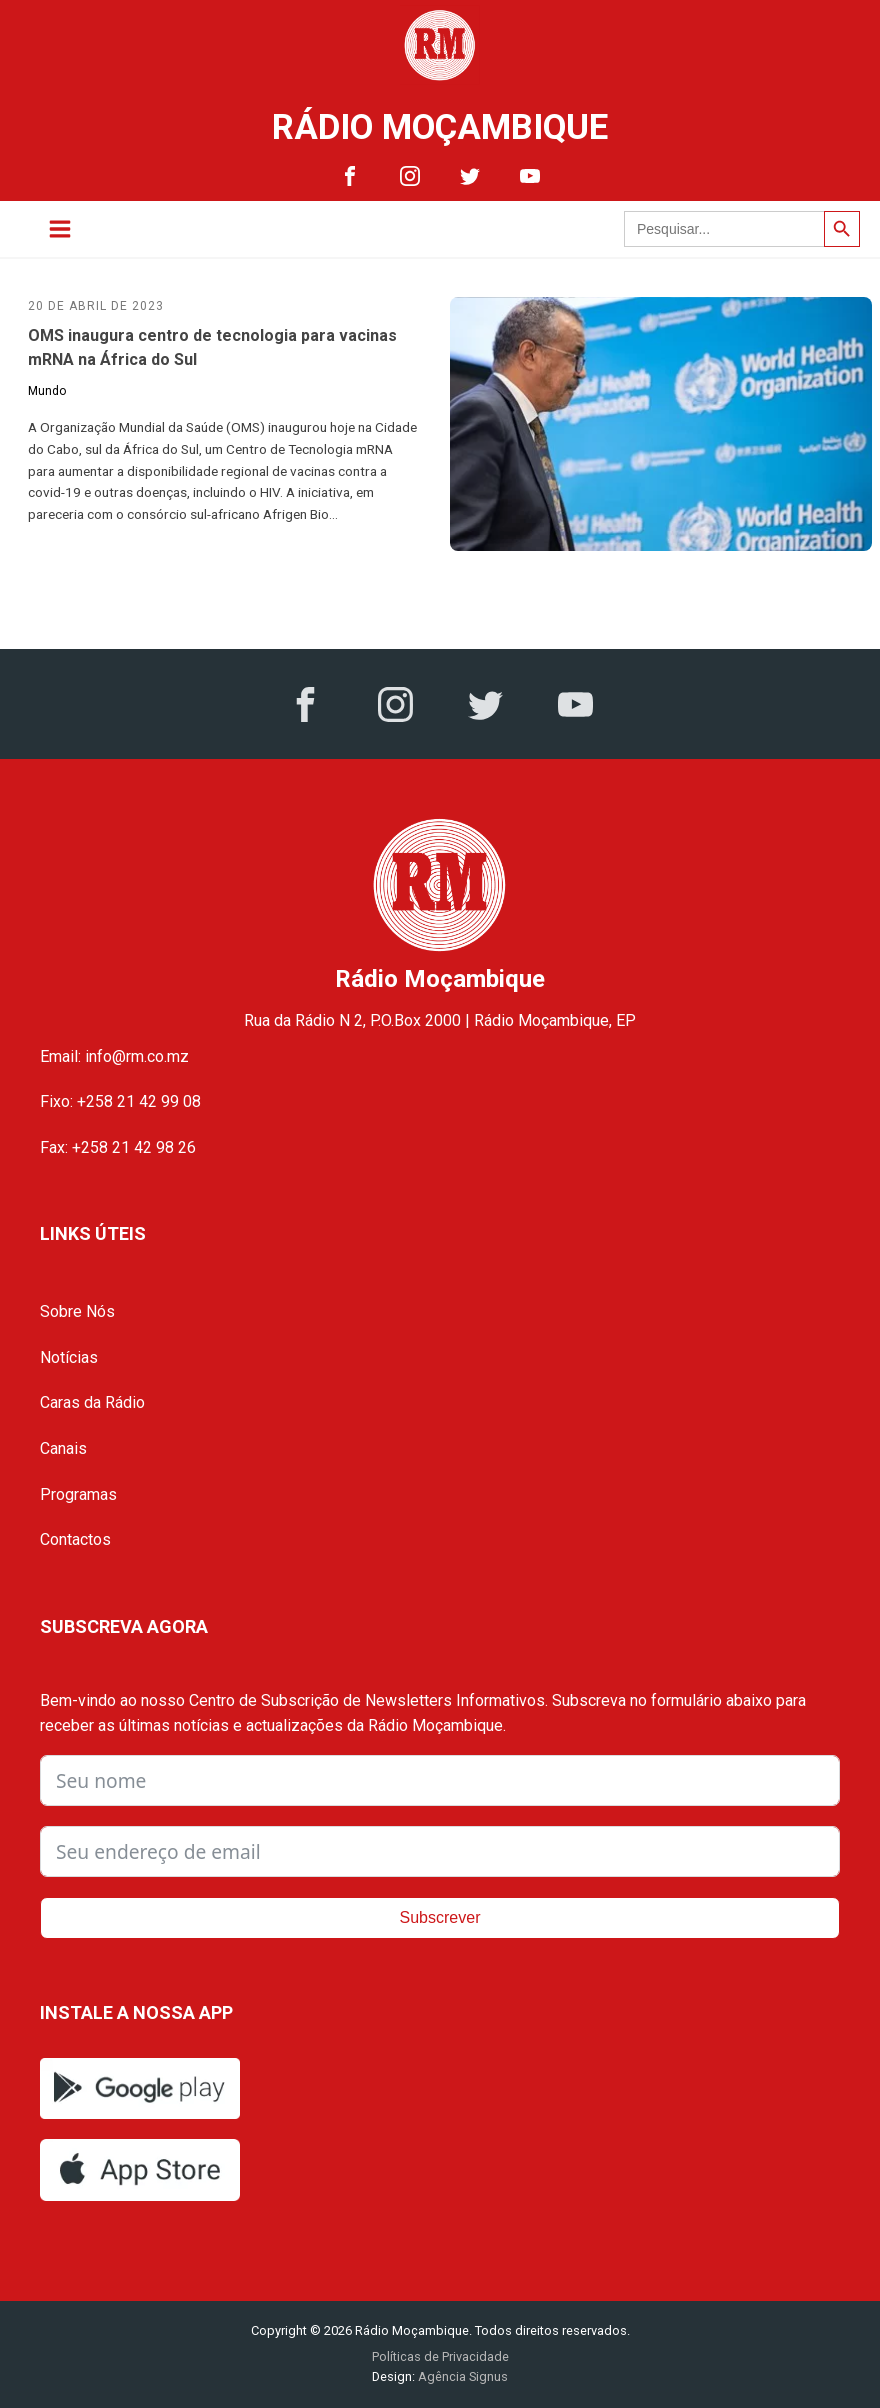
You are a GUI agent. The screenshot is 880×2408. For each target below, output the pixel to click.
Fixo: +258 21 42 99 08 (120, 1101)
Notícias (69, 1357)
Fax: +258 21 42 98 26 (118, 1147)
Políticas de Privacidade (440, 2356)
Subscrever (440, 1917)
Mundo (47, 391)
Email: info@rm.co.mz (114, 1056)
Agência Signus (461, 2376)
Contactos (75, 1539)
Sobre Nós (77, 1311)
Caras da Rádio (92, 1402)
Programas (78, 1494)
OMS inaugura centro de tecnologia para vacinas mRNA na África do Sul (212, 347)
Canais (63, 1448)
